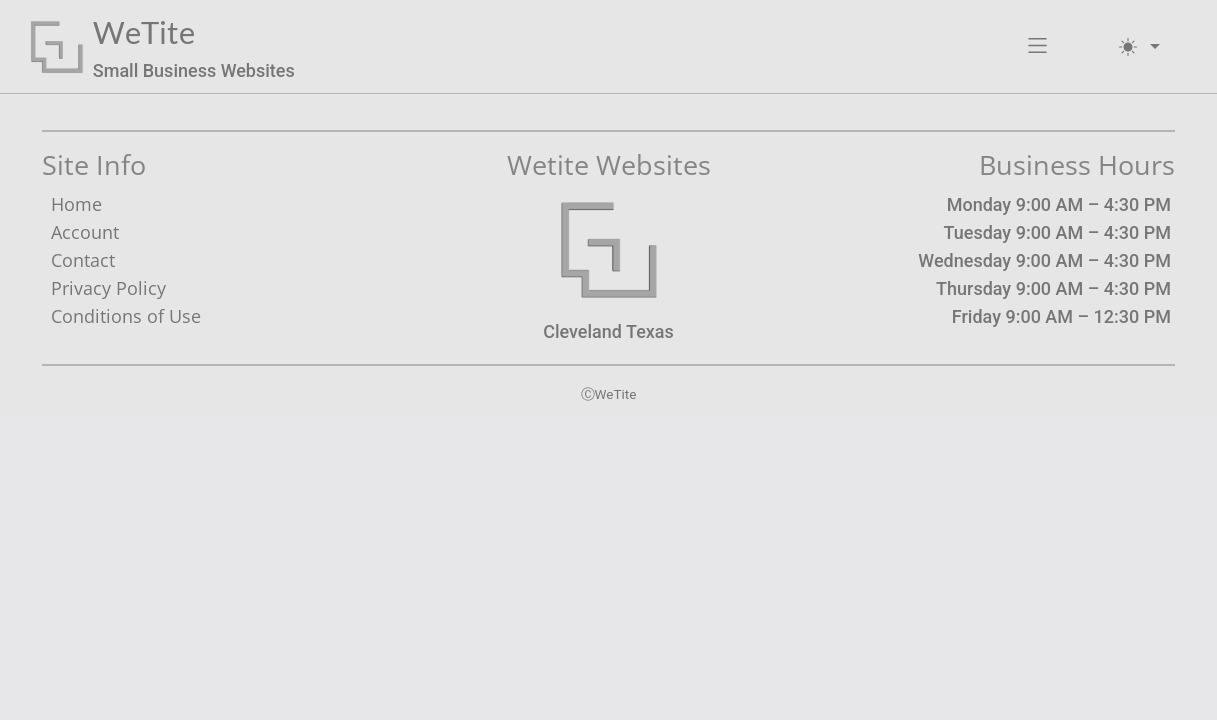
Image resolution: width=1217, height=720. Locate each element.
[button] (1037, 47)
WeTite (144, 32)
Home (76, 204)
